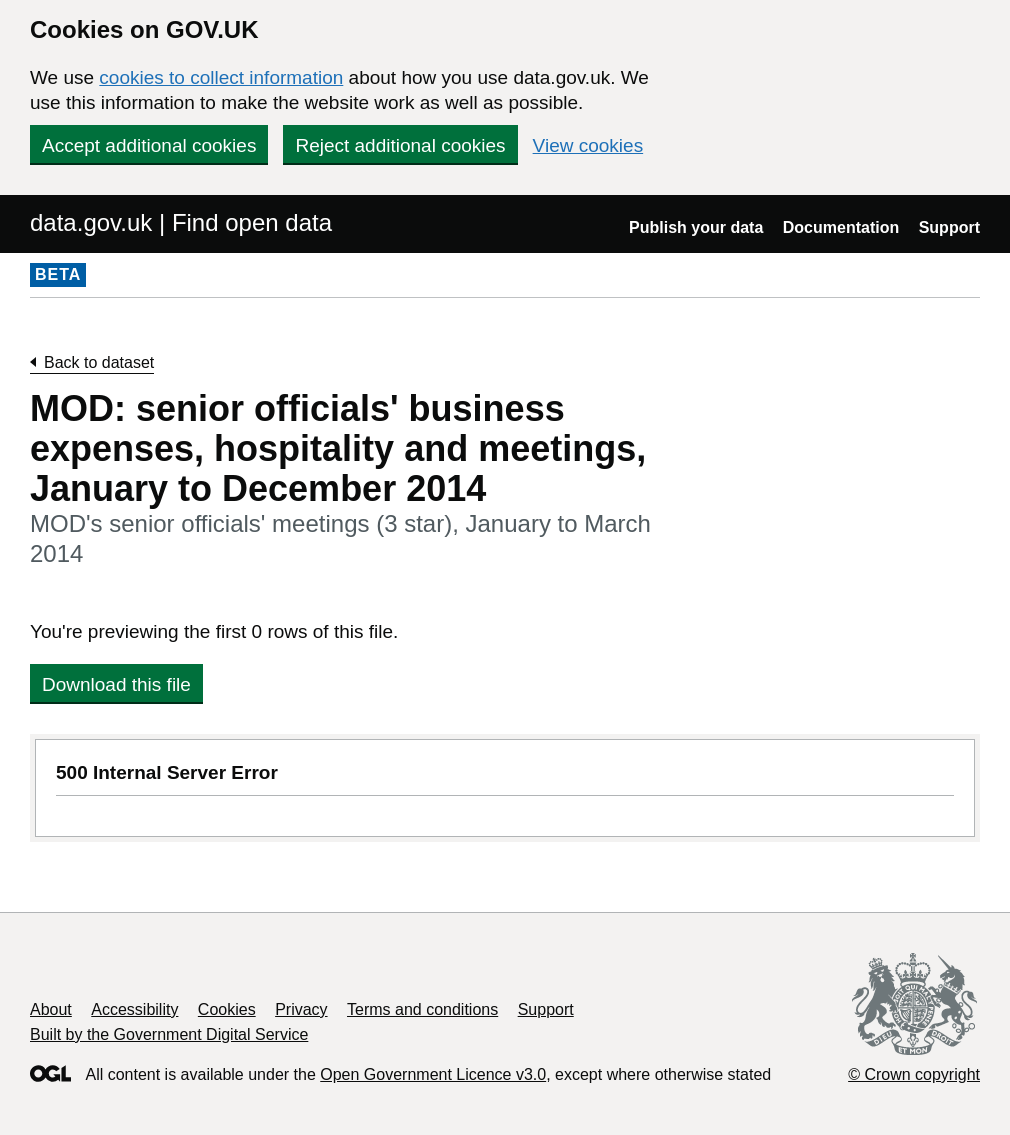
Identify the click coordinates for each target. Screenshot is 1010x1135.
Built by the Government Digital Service (169, 1034)
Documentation (841, 227)
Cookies (227, 1009)
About (51, 1009)
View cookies (588, 145)
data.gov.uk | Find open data (181, 222)
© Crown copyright (914, 1074)
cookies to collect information (221, 77)
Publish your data (696, 227)
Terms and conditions (422, 1009)
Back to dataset (99, 362)
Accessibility (134, 1009)
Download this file (116, 684)
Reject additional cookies (400, 145)
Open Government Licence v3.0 (433, 1074)
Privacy (301, 1009)
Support (949, 227)
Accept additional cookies (149, 145)
